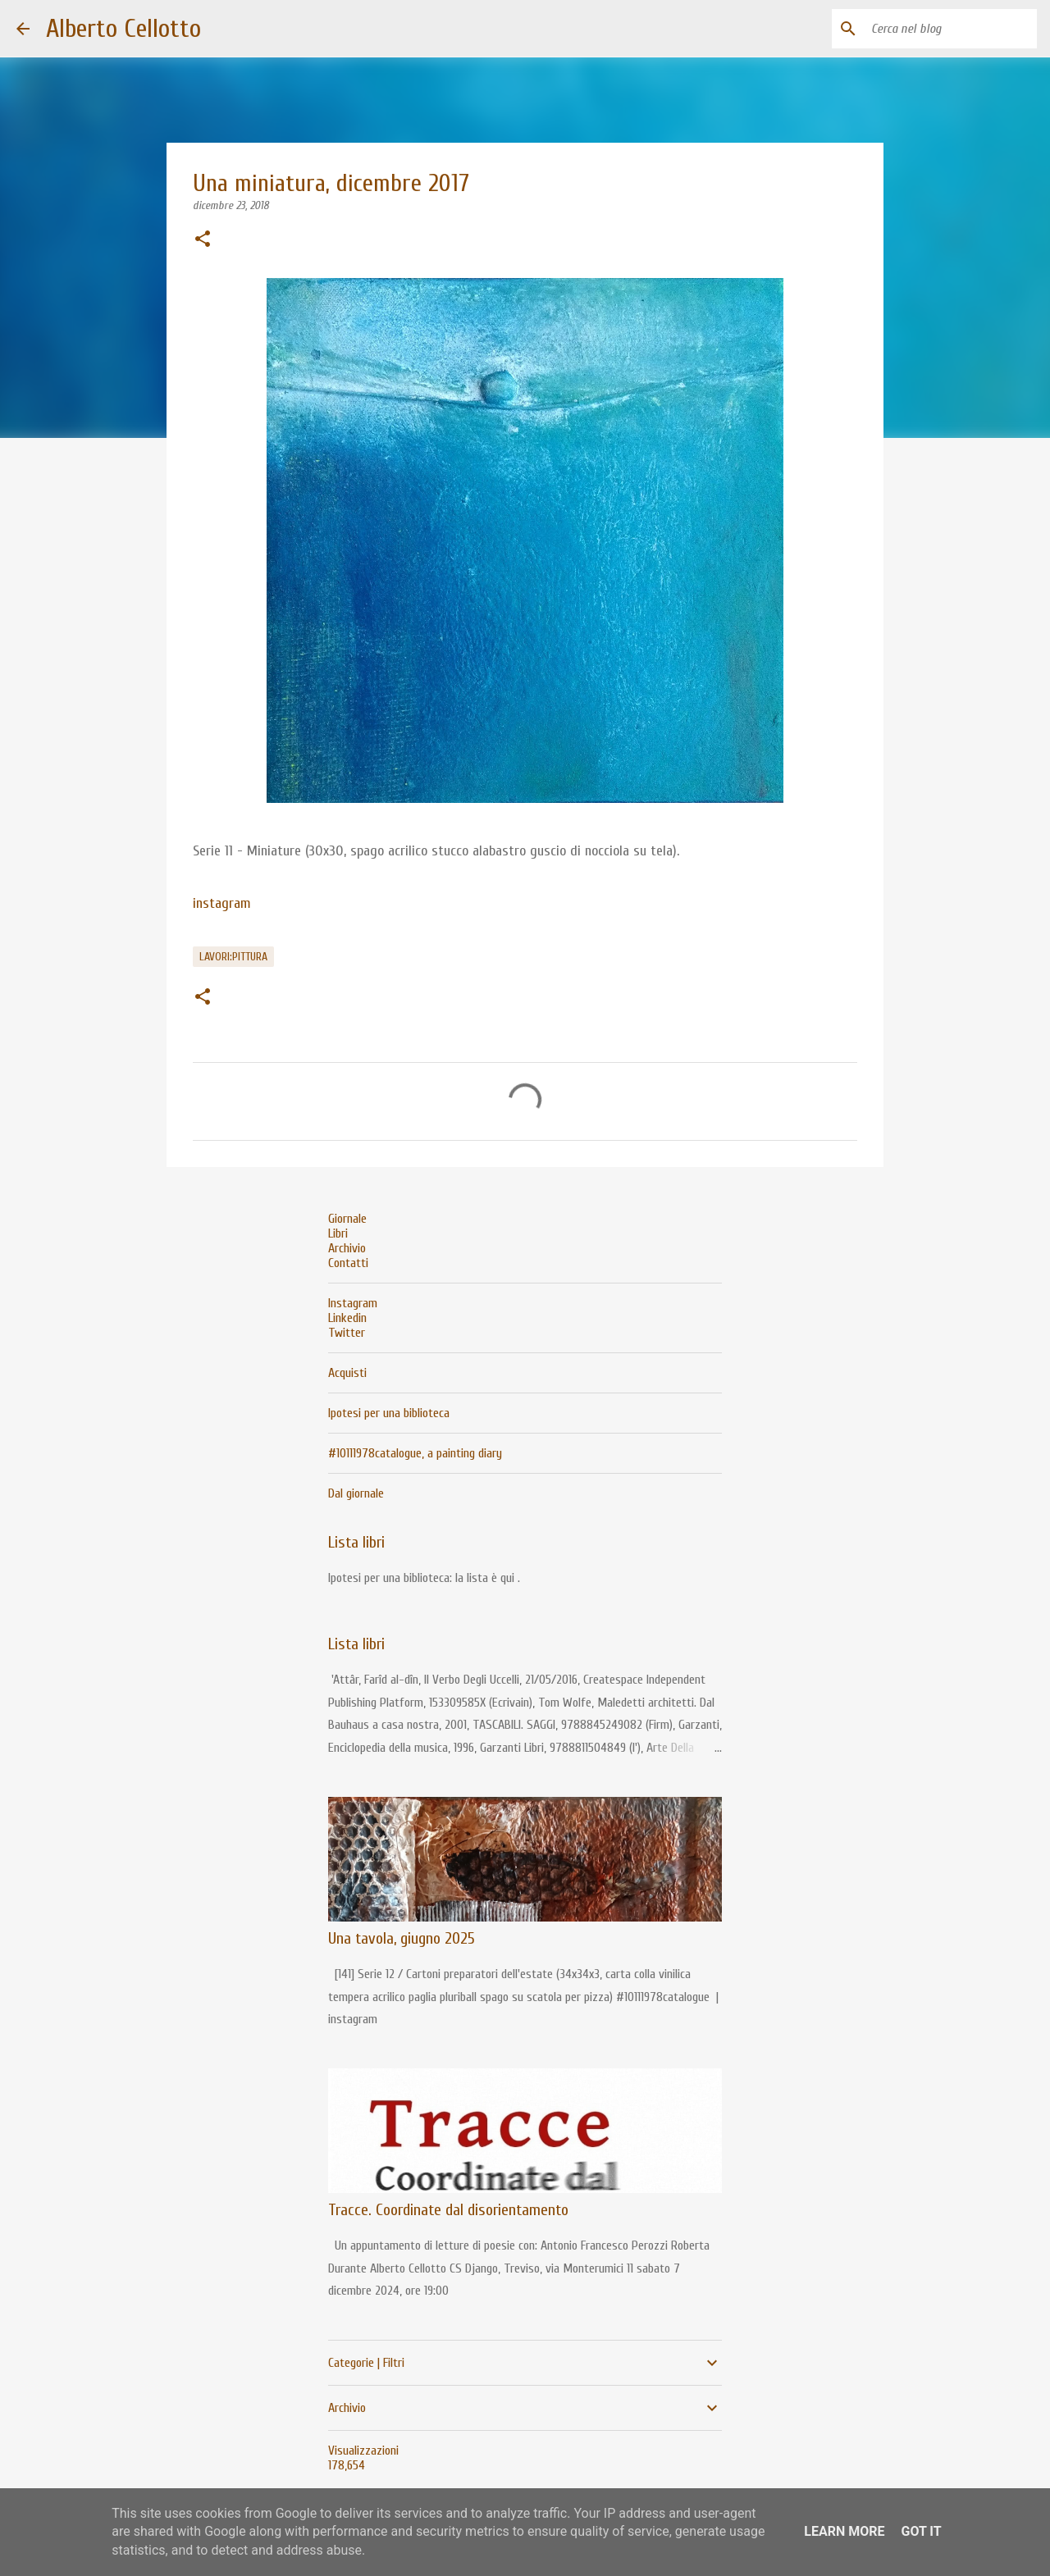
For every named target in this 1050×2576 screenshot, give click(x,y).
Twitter (346, 1332)
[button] (202, 240)
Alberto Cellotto (123, 28)
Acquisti (347, 1373)
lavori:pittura (233, 957)
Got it (921, 2531)
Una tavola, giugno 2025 (401, 1938)
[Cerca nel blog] (951, 28)
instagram (222, 903)
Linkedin (347, 1318)
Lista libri (356, 1542)
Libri (338, 1233)
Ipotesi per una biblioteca (389, 1413)
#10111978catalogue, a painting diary (415, 1453)
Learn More (844, 2531)
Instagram (352, 1303)
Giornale (347, 1218)
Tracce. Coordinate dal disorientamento (448, 2209)
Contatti (348, 1263)
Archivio (347, 1248)
